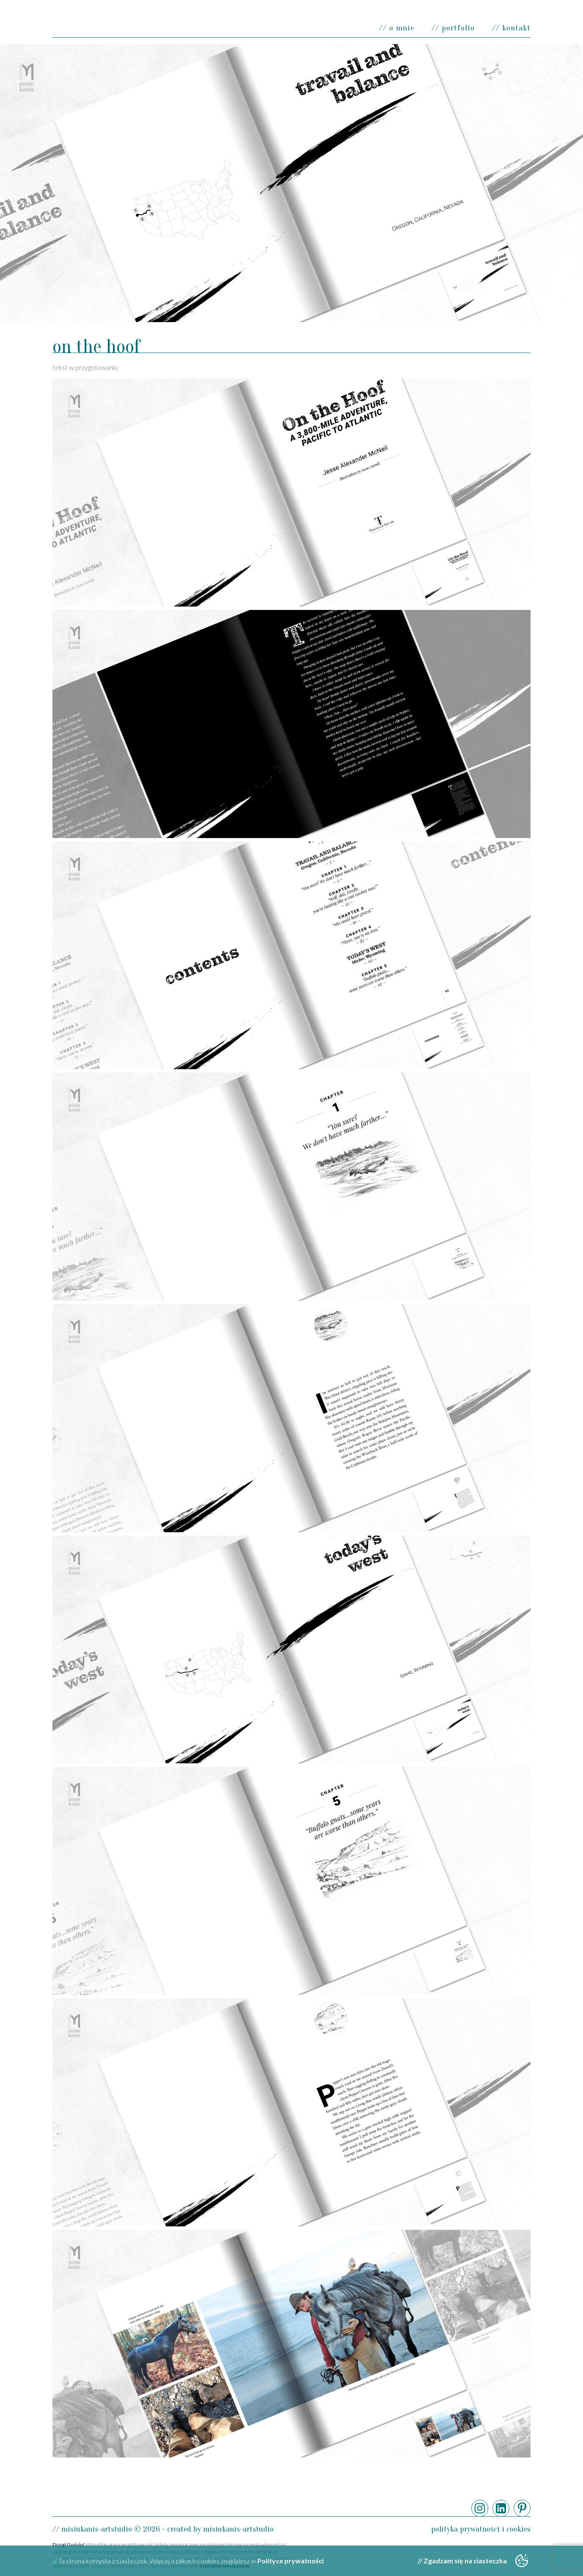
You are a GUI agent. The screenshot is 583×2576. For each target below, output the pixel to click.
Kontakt (516, 28)
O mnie (401, 28)
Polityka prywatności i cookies (481, 2529)
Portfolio (458, 28)
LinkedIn (500, 2508)
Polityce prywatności (290, 2561)
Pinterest (522, 2508)
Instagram (479, 2508)
